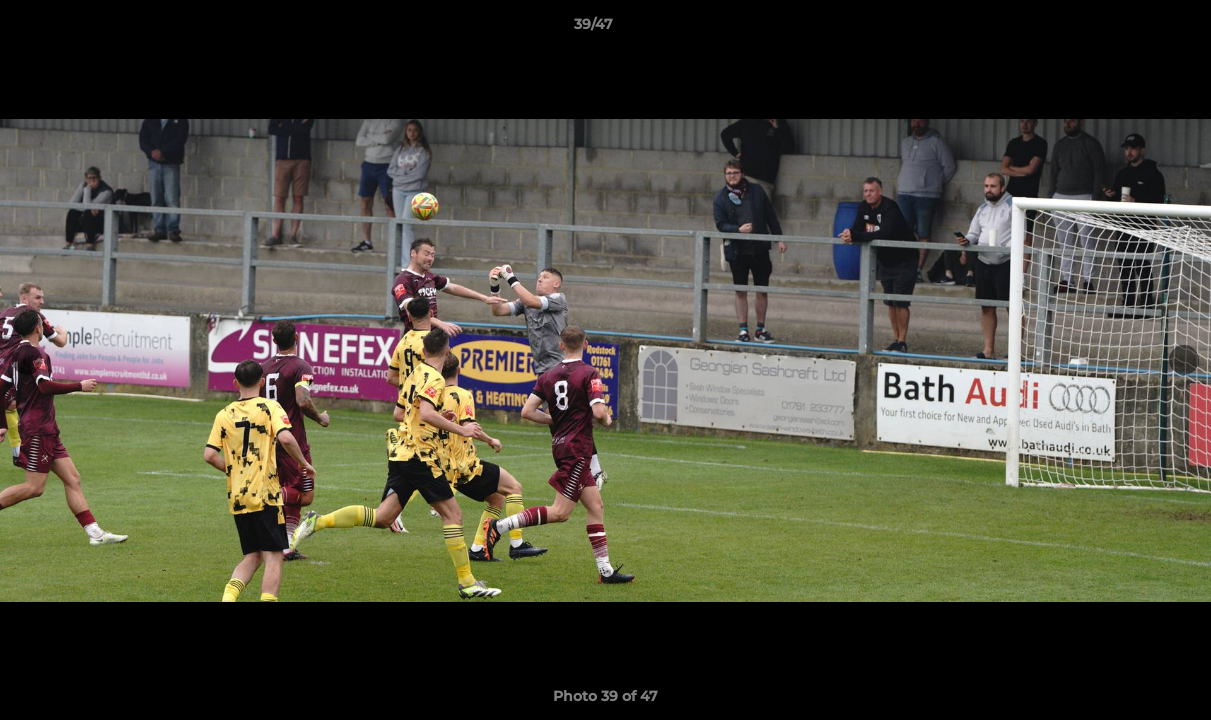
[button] (1127, 29)
